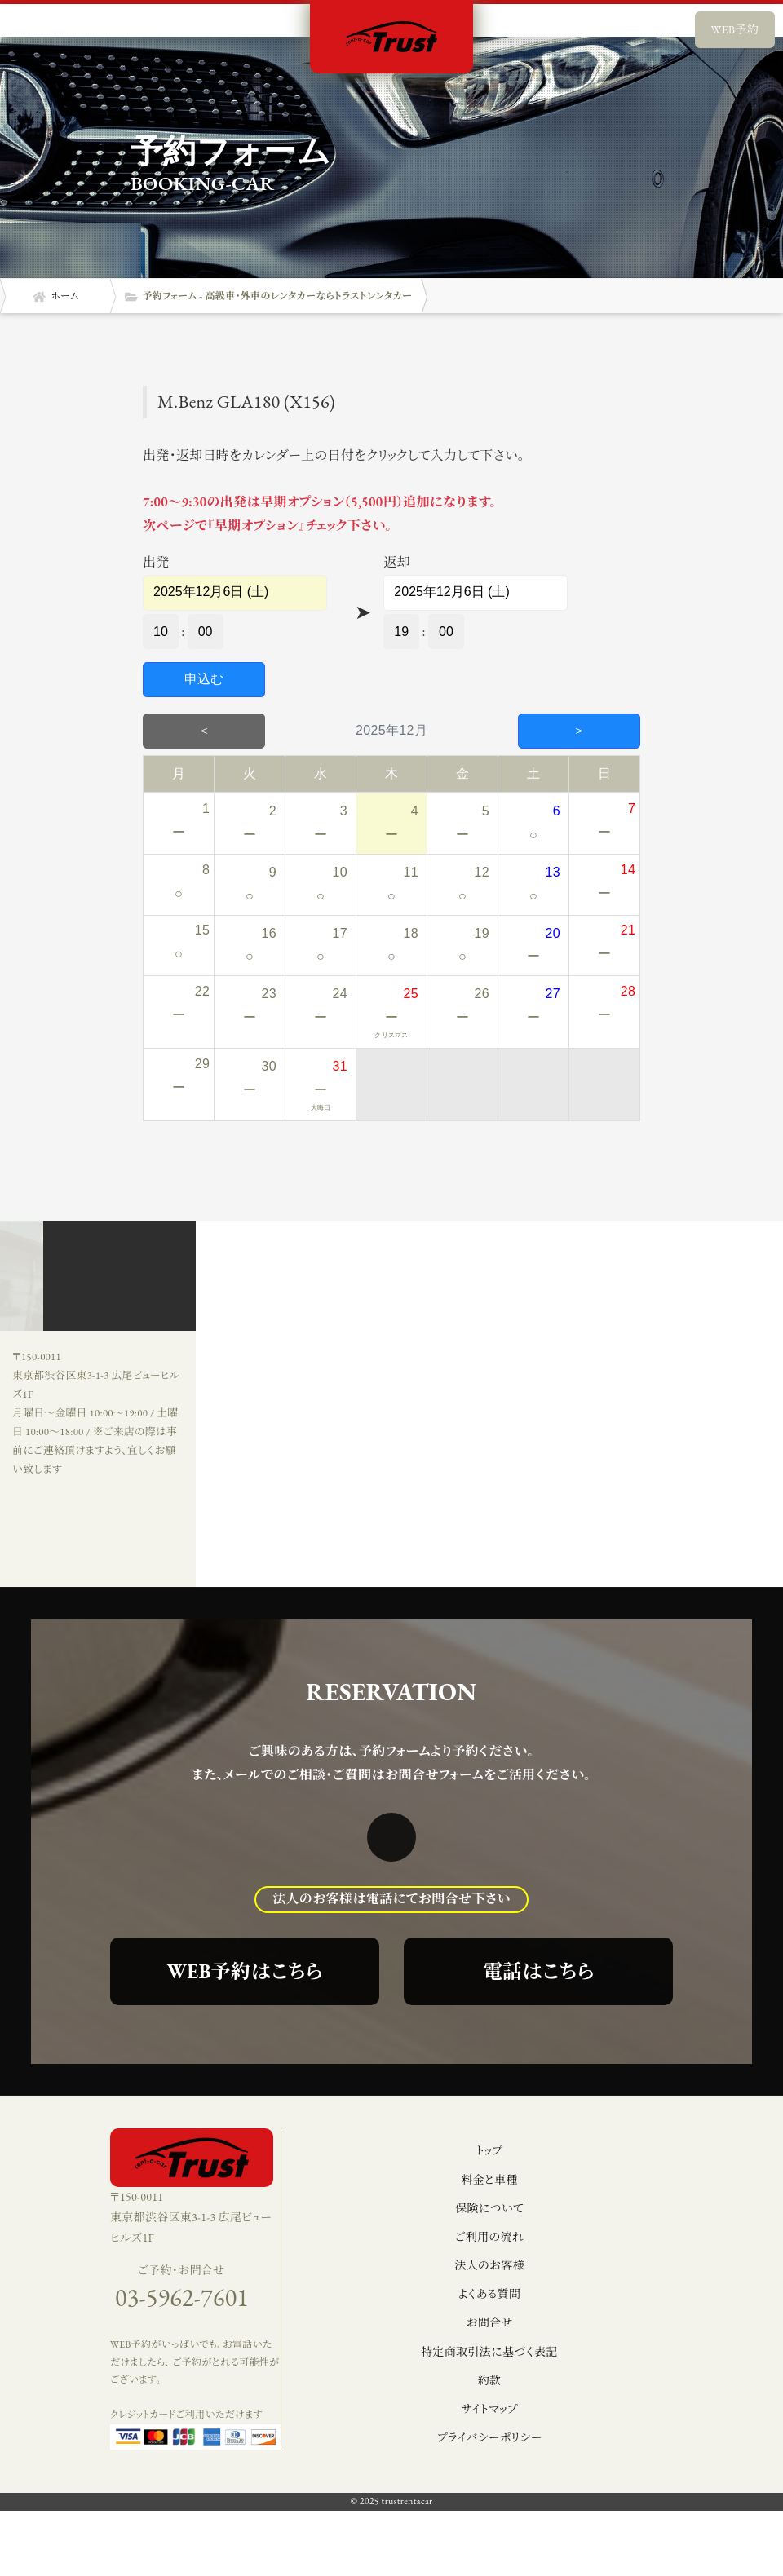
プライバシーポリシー (489, 2437)
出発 (156, 562)
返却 (396, 562)
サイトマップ (489, 2408)
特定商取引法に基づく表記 (489, 2351)
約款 (490, 2380)
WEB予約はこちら (245, 1971)
